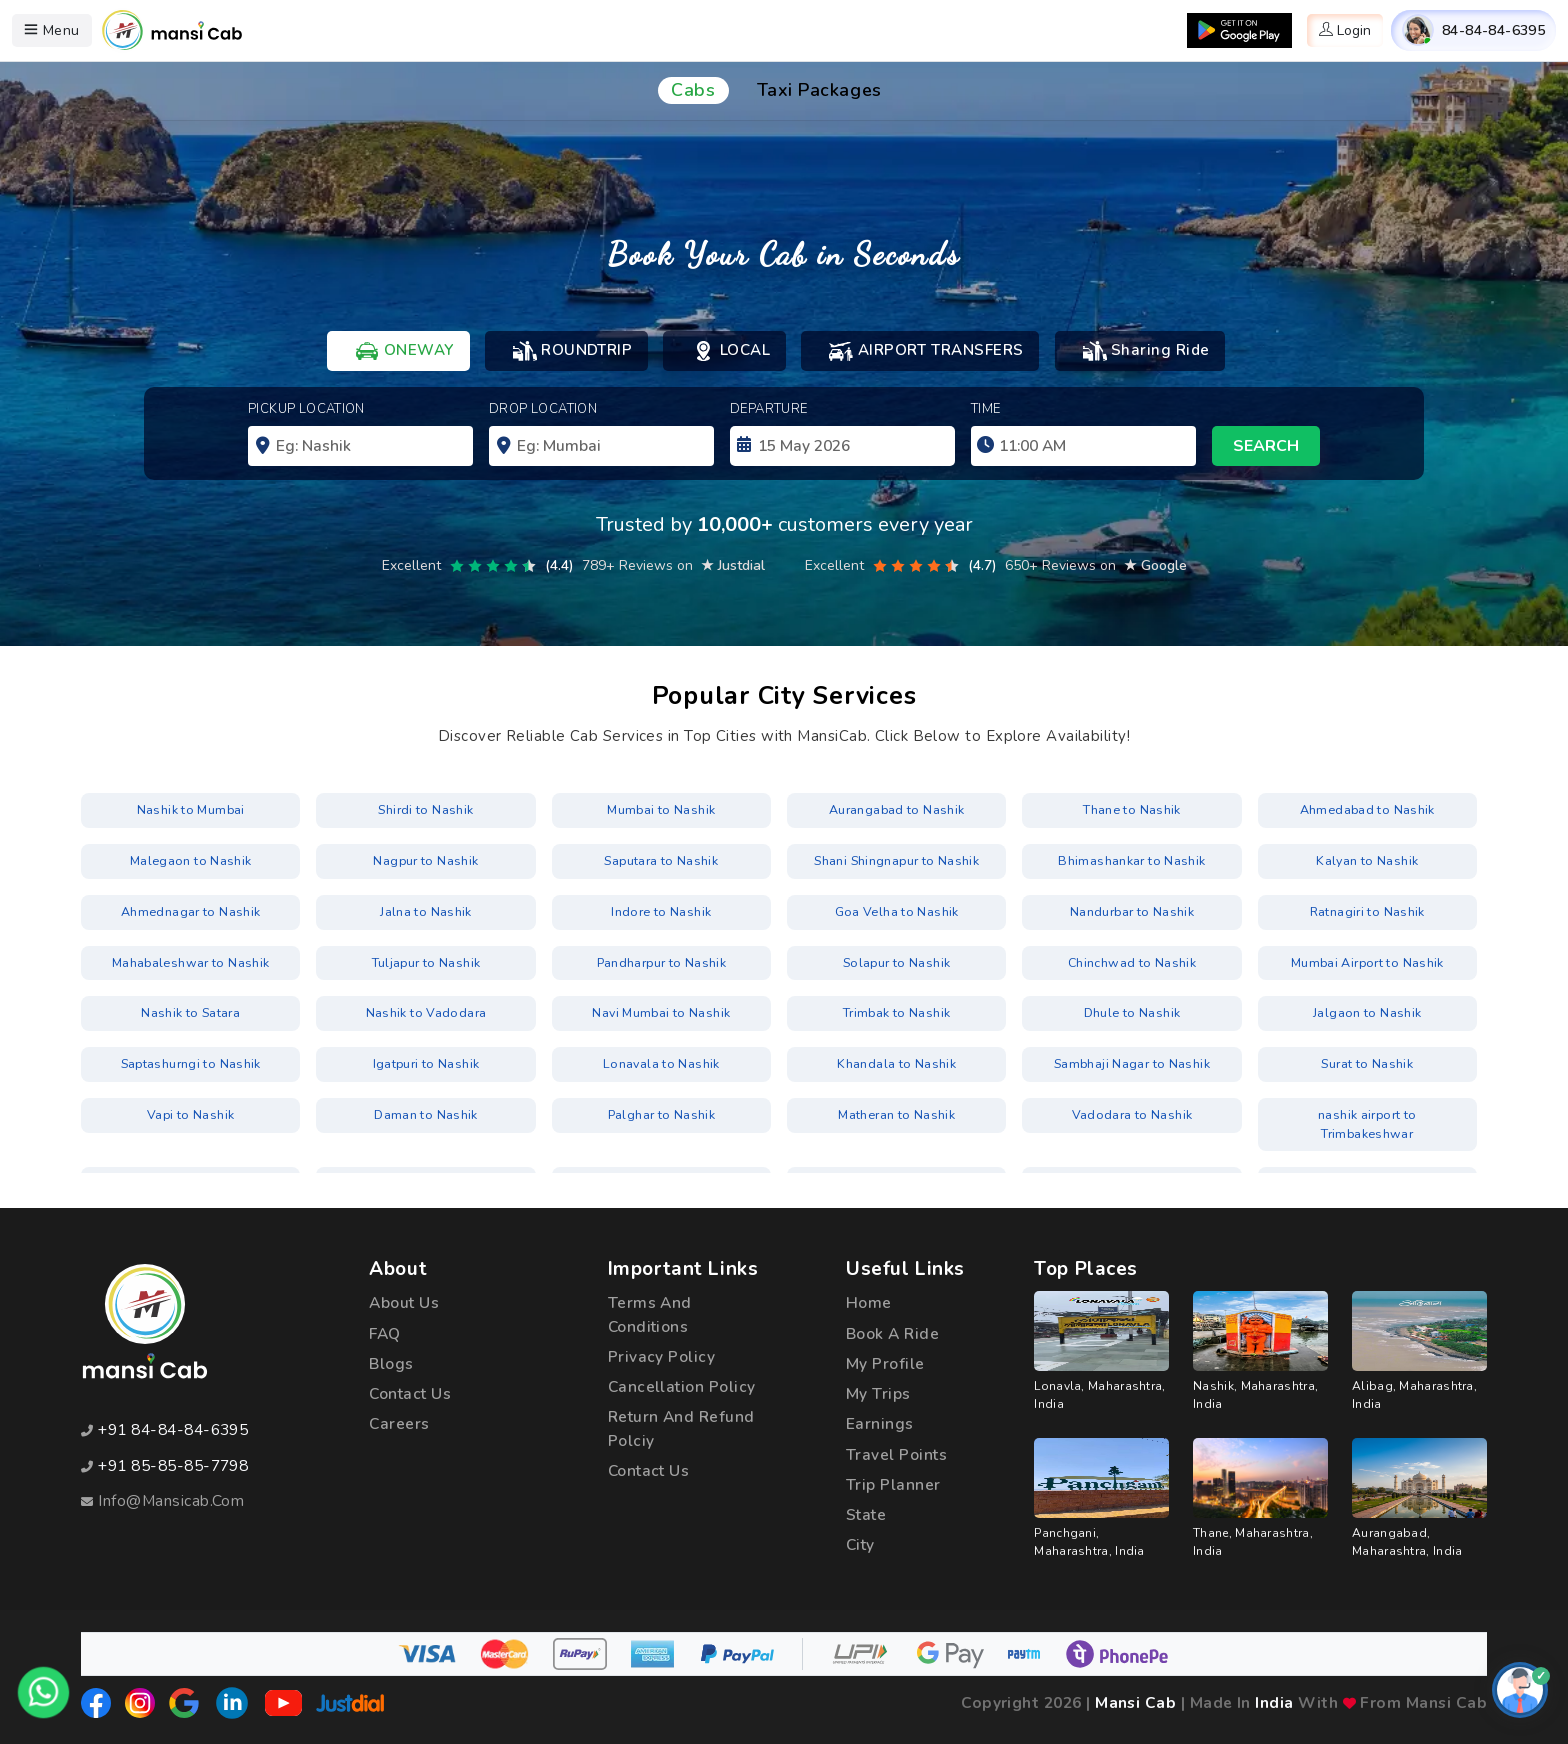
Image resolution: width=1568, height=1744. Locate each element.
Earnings (880, 1424)
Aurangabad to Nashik (897, 811)
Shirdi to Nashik (426, 811)
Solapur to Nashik (897, 961)
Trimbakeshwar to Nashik (896, 1161)
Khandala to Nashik (896, 1061)
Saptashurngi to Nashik (190, 1061)
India (1274, 1703)
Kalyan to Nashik (1367, 861)
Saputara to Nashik (661, 861)
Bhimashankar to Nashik (1132, 861)
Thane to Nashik (1132, 811)
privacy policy (662, 1356)
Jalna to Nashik (425, 911)
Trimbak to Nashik (897, 1011)
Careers (399, 1424)
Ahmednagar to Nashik (191, 911)
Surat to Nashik (1367, 1061)
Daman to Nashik (425, 1111)
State (867, 1515)
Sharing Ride (1146, 351)
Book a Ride (892, 1333)
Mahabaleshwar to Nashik (191, 961)
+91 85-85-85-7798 (173, 1465)
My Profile (885, 1363)
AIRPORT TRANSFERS (926, 351)
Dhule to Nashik (1131, 1011)
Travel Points (897, 1454)
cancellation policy (683, 1387)
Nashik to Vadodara (425, 1011)
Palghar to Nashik (661, 1111)
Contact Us (411, 1394)
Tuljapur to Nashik (425, 961)
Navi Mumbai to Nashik (661, 1011)
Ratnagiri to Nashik (1367, 911)
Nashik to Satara (190, 1011)
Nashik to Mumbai (190, 811)
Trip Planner (893, 1485)
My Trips (878, 1394)
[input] (842, 446)
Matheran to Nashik (896, 1111)
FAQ (384, 1333)
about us (404, 1303)
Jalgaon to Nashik (1367, 1011)
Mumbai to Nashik (661, 811)
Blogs (391, 1363)
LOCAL (730, 351)
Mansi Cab (1135, 1703)
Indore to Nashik (661, 911)
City (861, 1545)
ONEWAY (404, 351)
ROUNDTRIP (573, 351)
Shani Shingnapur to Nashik (896, 861)
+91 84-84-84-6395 (173, 1430)
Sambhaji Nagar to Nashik (1132, 1061)
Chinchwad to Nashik (1132, 961)
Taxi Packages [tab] (819, 90)
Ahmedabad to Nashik (1367, 811)
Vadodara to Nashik (1131, 1111)
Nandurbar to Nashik (1132, 911)
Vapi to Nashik (190, 1111)
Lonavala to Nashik (661, 1061)
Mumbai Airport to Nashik (1367, 961)
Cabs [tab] (693, 90)
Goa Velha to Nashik (897, 911)
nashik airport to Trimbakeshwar (1367, 1111)
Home (869, 1303)
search (1266, 446)
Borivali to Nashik (426, 1161)
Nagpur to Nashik (426, 861)
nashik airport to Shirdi (190, 1161)
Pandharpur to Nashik (661, 961)
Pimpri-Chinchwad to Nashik (661, 1161)
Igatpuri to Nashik (425, 1061)
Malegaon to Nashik (190, 861)
